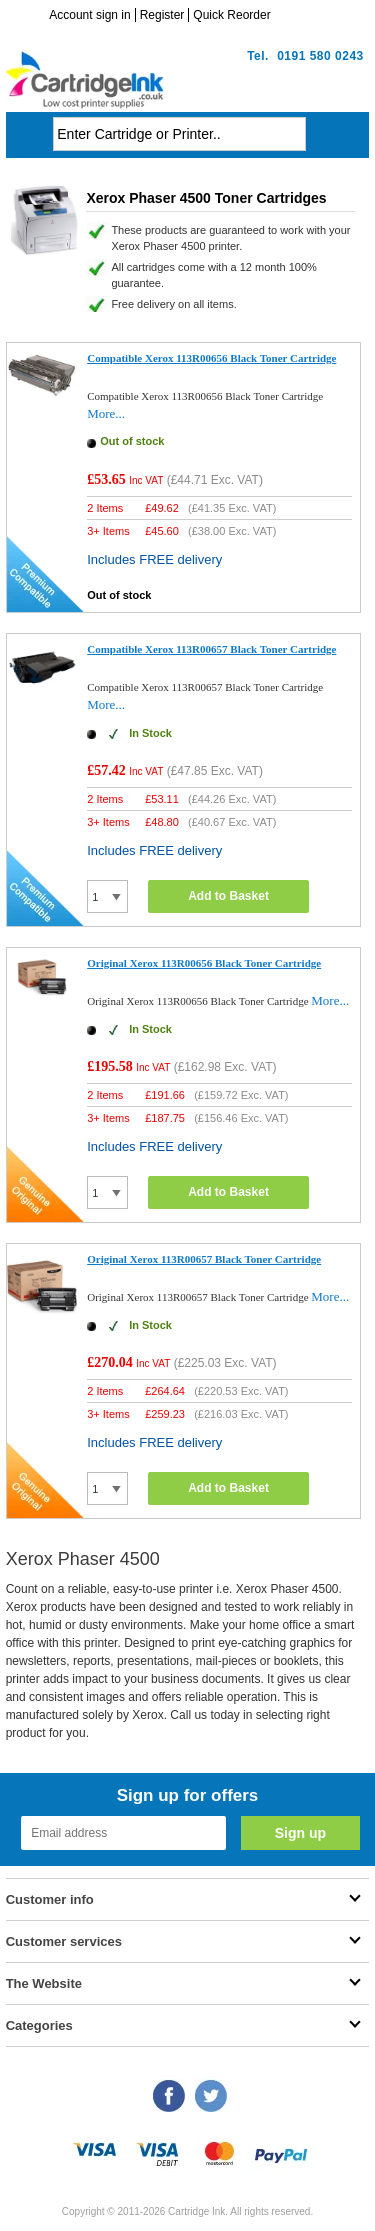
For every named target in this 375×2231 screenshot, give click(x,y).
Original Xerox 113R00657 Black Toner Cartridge (204, 1259)
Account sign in (89, 15)
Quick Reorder (231, 15)
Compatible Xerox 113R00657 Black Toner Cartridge (211, 649)
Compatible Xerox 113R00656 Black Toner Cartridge (211, 358)
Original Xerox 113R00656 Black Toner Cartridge (204, 963)
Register (162, 15)
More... (106, 413)
